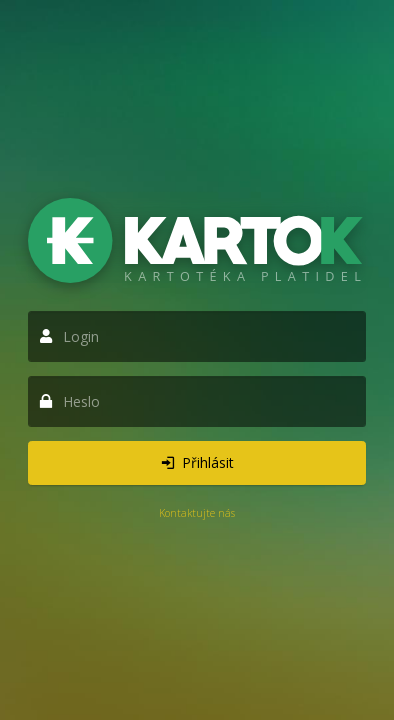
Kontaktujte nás (197, 513)
